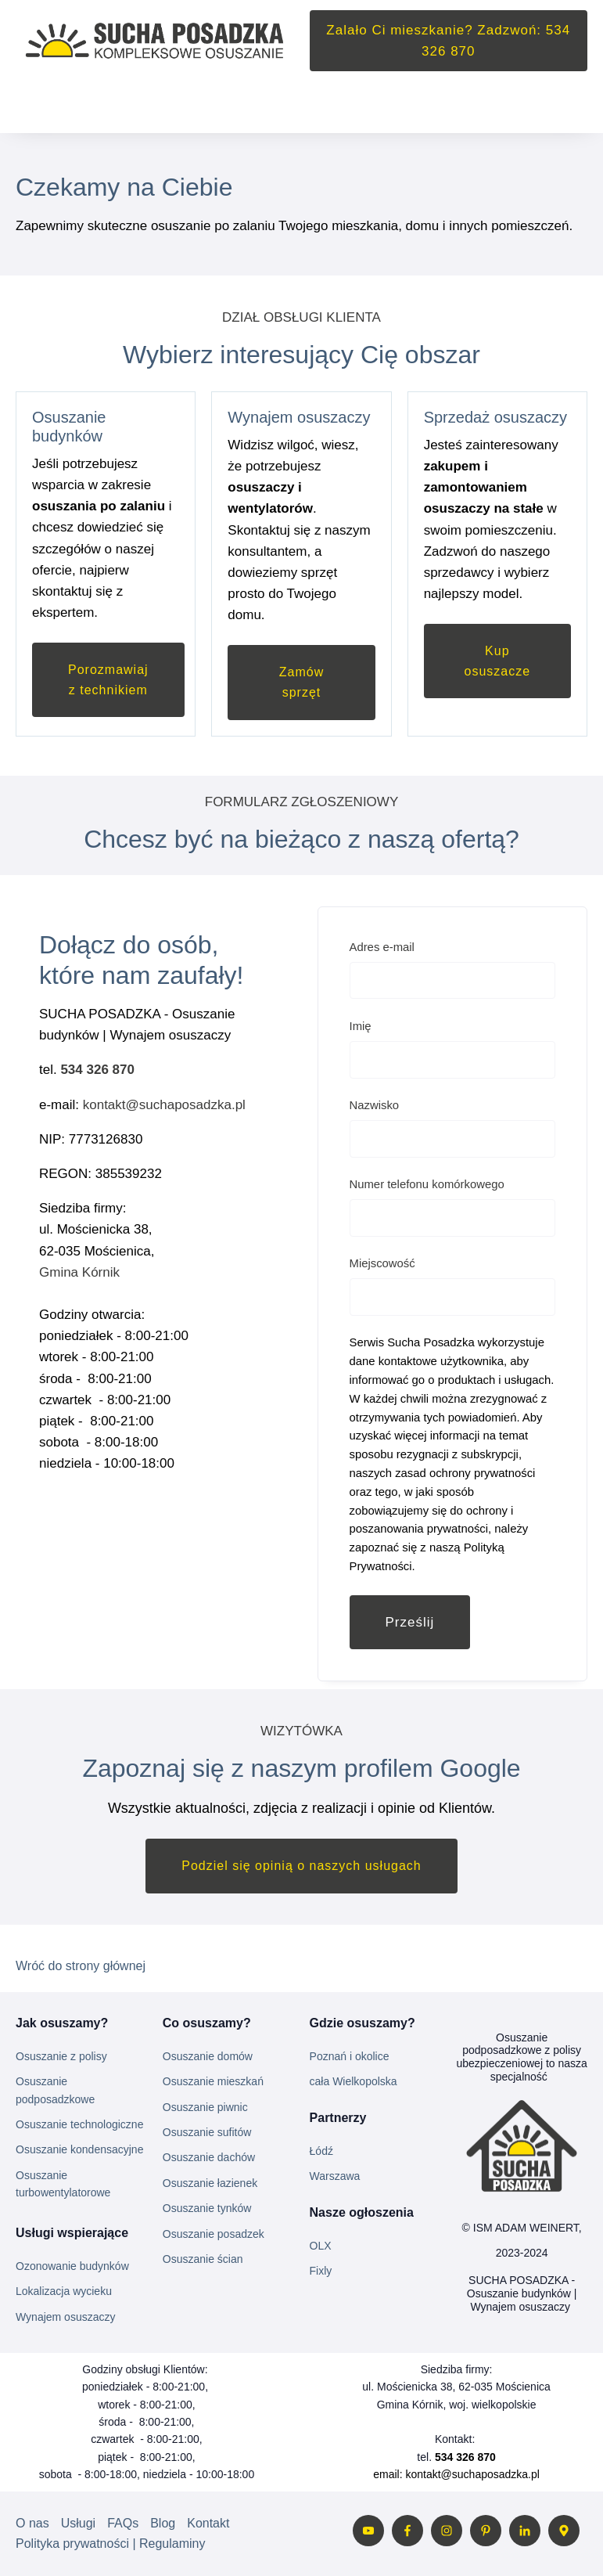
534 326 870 (97, 1069)
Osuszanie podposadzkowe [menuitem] (55, 2090)
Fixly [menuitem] (321, 2270)
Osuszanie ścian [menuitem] (203, 2259)
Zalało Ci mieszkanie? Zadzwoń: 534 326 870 (448, 41)
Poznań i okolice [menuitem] (349, 2056)
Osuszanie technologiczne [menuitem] (79, 2124)
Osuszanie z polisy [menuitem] (61, 2056)
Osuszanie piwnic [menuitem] (205, 2107)
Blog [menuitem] (162, 2523)
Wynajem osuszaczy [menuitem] (65, 2317)
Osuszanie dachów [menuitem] (209, 2157)
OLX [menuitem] (321, 2245)
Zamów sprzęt (301, 682)
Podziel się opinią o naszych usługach (301, 1865)
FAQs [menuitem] (122, 2523)
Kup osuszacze (498, 661)
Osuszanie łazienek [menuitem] (210, 2183)
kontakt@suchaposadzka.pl (164, 1104)
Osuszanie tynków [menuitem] (207, 2208)
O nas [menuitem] (32, 2523)
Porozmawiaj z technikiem (108, 680)
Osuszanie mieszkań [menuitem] (213, 2081)
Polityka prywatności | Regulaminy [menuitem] (110, 2543)
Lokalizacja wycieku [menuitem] (64, 2291)
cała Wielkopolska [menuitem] (353, 2081)
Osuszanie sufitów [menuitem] (207, 2132)
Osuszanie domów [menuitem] (208, 2056)
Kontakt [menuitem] (208, 2523)
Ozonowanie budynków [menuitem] (72, 2266)
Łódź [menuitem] (321, 2151)
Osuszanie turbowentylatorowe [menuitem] (63, 2184)
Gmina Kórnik (81, 1272)
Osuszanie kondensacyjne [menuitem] (79, 2149)
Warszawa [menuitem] (335, 2176)
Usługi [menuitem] (78, 2523)
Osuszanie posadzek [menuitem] (213, 2234)
